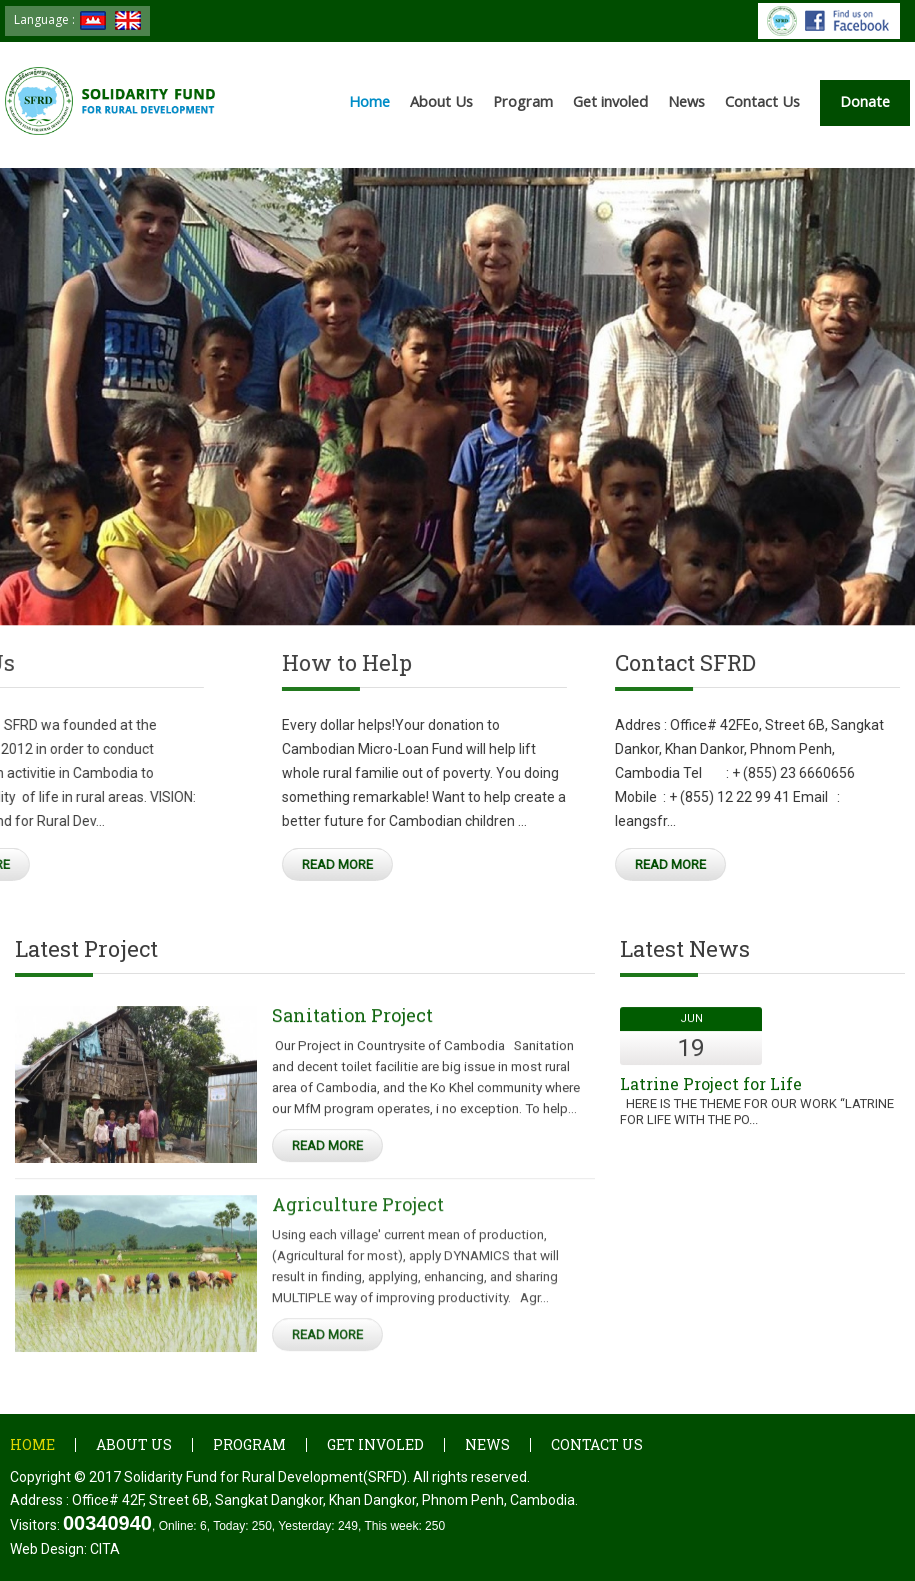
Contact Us (762, 101)
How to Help (212, 669)
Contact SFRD (611, 669)
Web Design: (65, 1549)
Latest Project (86, 955)
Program (523, 101)
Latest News (685, 955)
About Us (441, 101)
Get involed (610, 101)
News (686, 101)
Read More (202, 864)
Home (369, 101)
